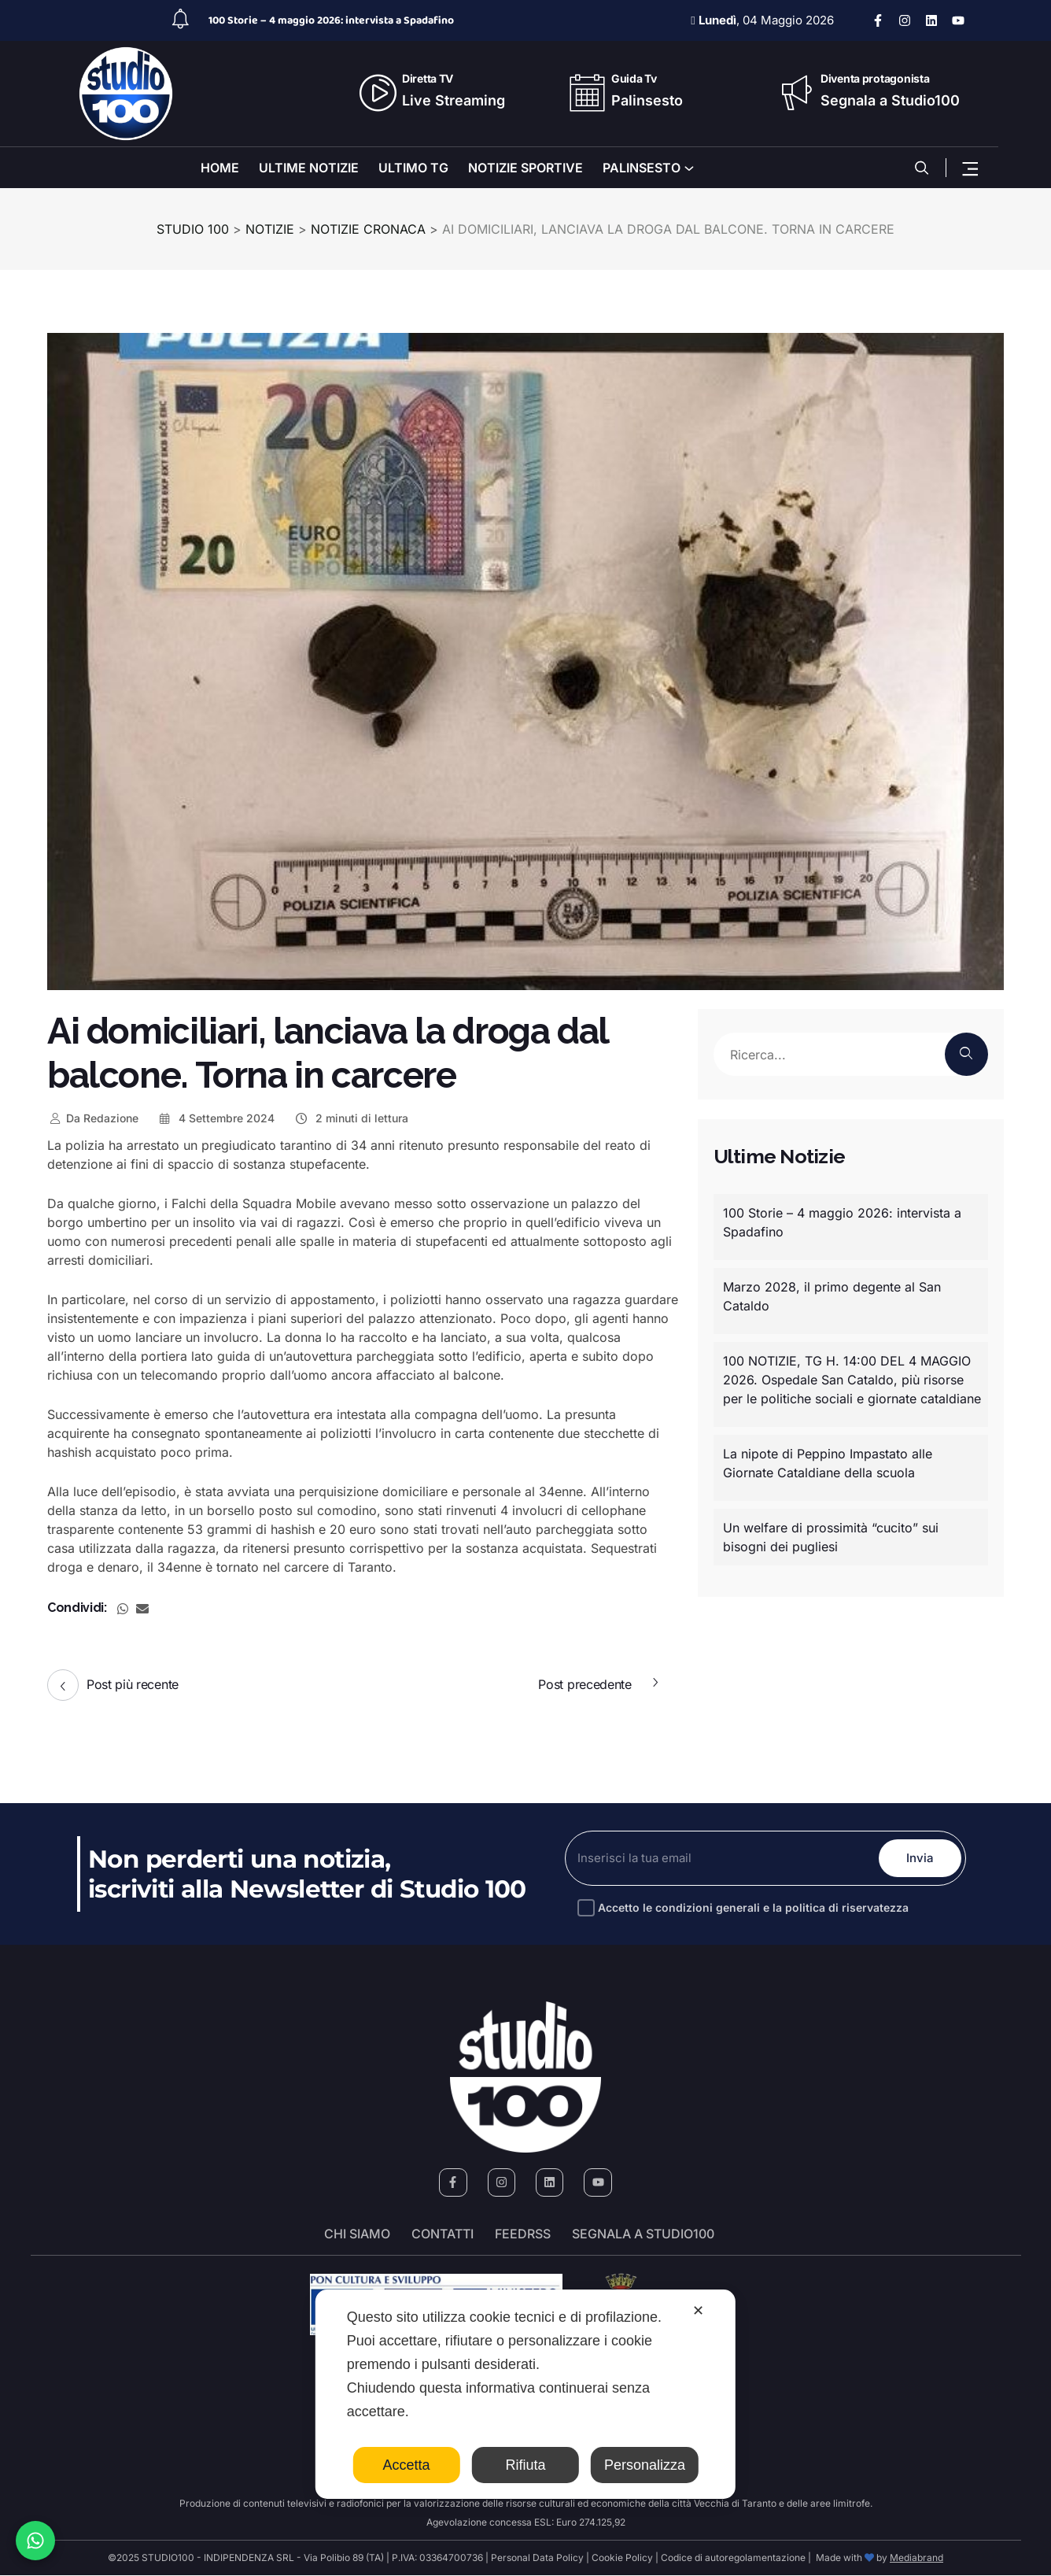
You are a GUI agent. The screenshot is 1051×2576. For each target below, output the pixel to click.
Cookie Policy (622, 2558)
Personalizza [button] (644, 2465)
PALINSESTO (641, 168)
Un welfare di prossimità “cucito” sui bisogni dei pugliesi (831, 1537)
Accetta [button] (406, 2465)
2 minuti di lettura (350, 1118)
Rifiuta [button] (525, 2465)
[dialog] (525, 2394)
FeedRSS (523, 2234)
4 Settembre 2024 (216, 1118)
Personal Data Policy (537, 2558)
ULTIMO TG (413, 168)
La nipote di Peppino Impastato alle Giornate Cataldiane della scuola (827, 1463)
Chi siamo (357, 2234)
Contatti (442, 2234)
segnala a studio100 (643, 2234)
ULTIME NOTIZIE (309, 168)
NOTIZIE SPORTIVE (525, 168)
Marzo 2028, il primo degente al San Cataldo (832, 1296)
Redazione (92, 1118)
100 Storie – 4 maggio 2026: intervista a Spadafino (331, 20)
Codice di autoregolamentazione (732, 2558)
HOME (220, 168)
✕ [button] (698, 2311)
